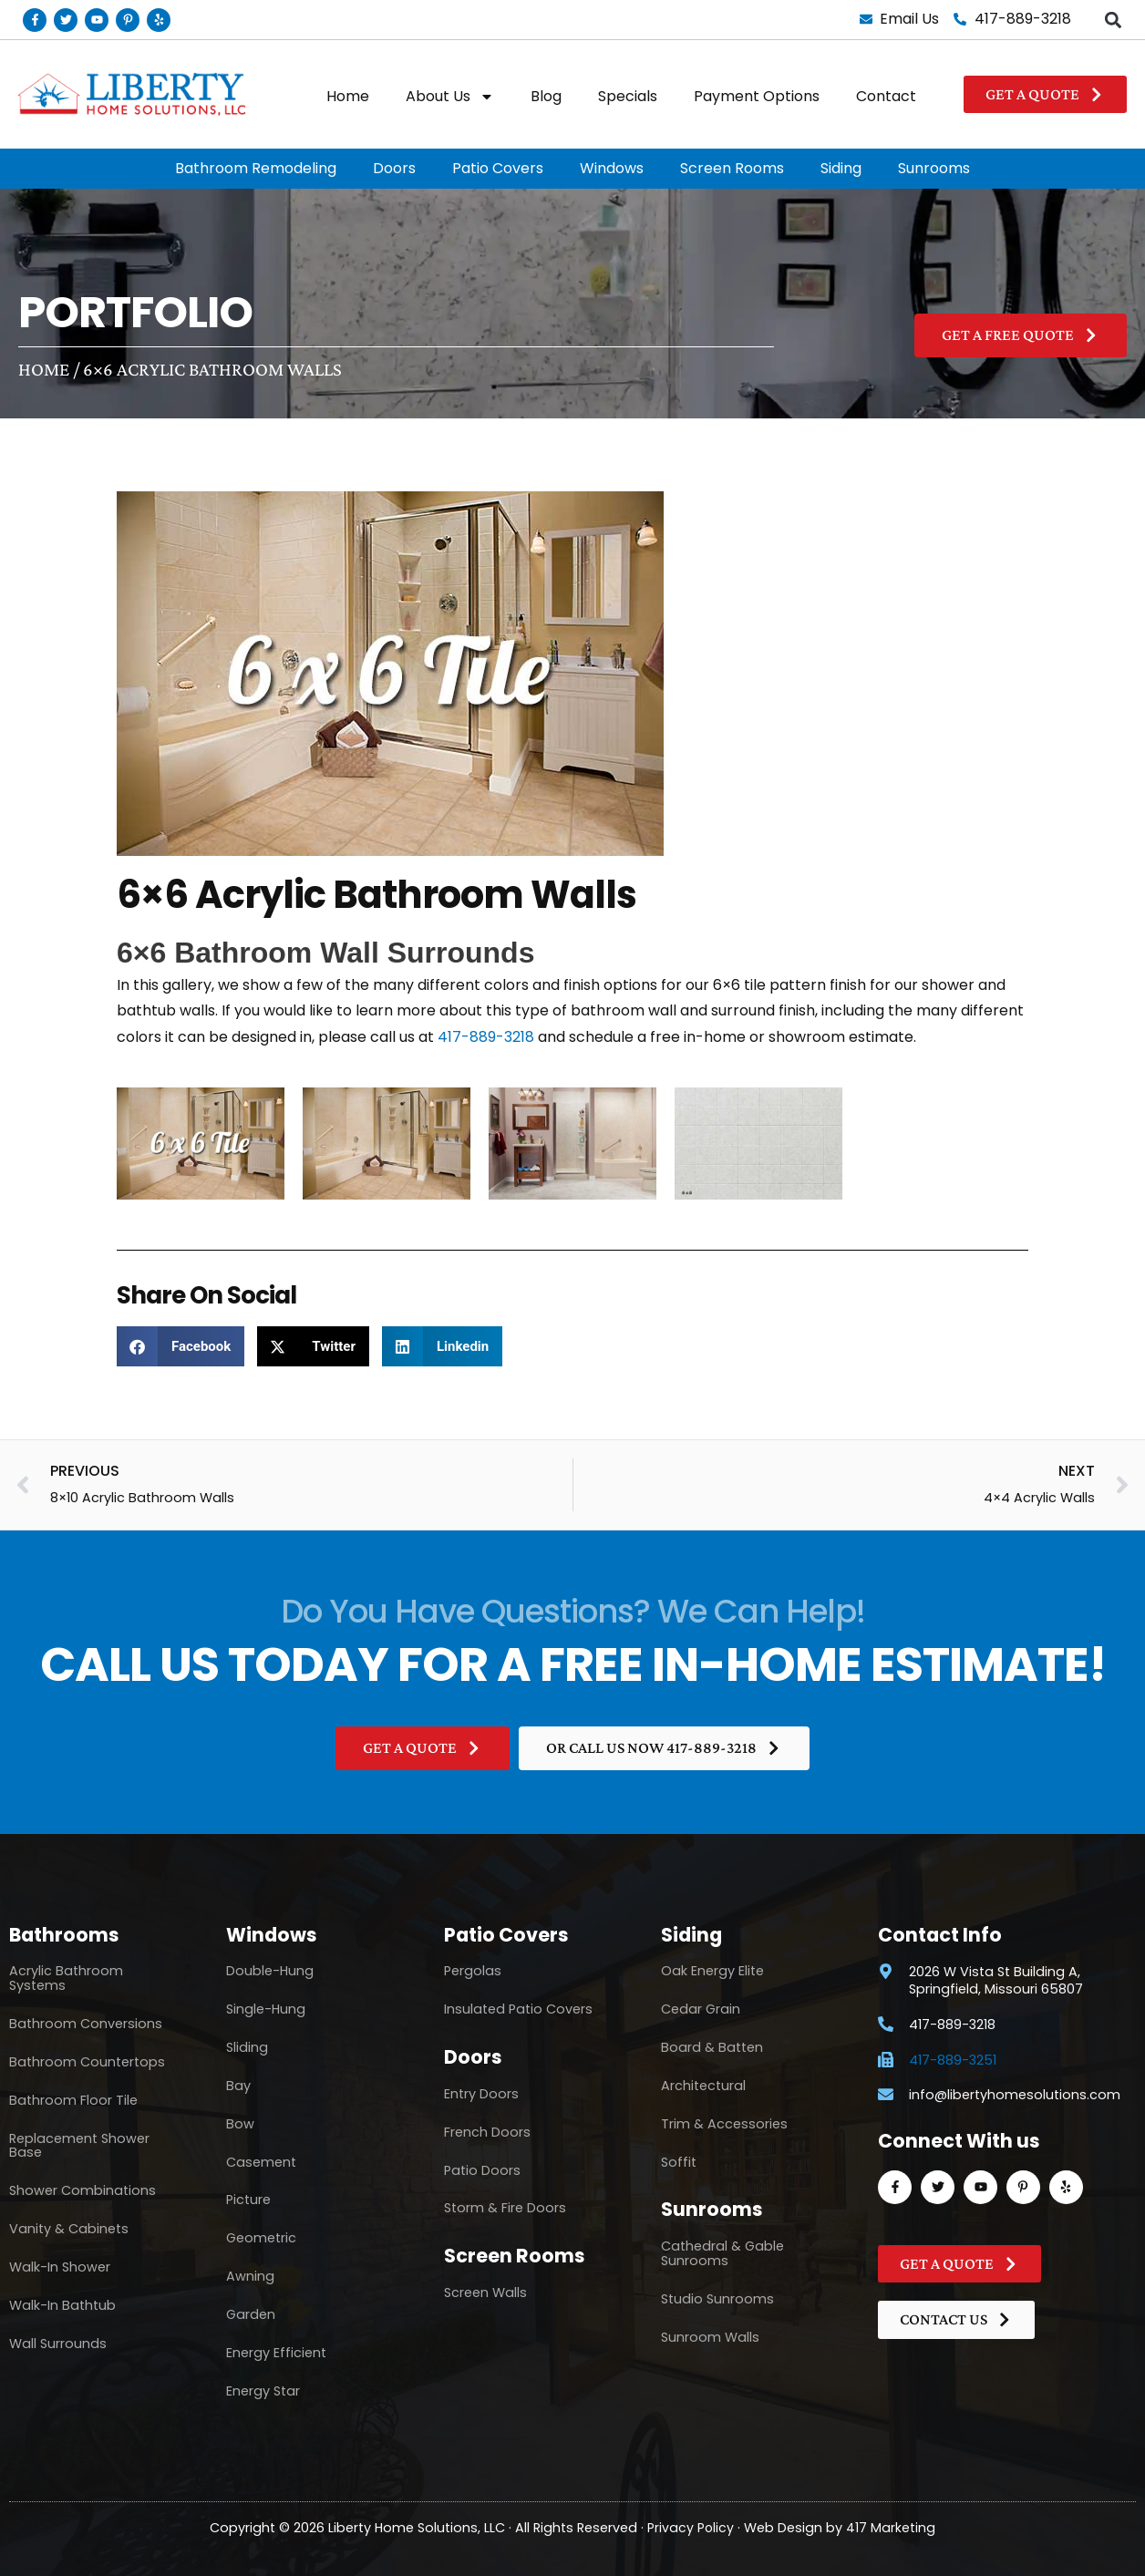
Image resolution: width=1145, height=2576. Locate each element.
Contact (886, 96)
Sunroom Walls (710, 2337)
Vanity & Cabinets (69, 2229)
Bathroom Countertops (87, 2062)
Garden (250, 2314)
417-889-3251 (952, 2060)
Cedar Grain (700, 2009)
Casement (261, 2162)
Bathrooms (64, 1935)
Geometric (261, 2238)
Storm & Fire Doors (505, 2208)
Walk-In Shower (59, 2267)
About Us (450, 96)
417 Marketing (891, 2527)
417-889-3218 (486, 1036)
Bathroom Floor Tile (73, 2100)
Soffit (678, 2162)
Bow (240, 2124)
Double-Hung (270, 1971)
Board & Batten (712, 2047)
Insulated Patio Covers (518, 2009)
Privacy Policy (691, 2527)
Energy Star (263, 2391)
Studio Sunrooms (717, 2299)
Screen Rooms (732, 168)
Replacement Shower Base (79, 2145)
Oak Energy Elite (712, 1971)
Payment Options (757, 96)
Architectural (703, 2085)
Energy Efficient (276, 2353)
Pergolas (472, 1971)
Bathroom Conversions (85, 2023)
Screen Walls (485, 2292)
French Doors (487, 2132)
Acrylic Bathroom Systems (66, 1978)
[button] (1114, 20)
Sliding (247, 2047)
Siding (840, 168)
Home (347, 96)
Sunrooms (934, 168)
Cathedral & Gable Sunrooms (722, 2253)
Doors (394, 168)
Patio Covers (497, 168)
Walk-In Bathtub (62, 2305)
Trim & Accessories (724, 2124)
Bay (238, 2085)
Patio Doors (482, 2170)
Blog (546, 96)
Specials (627, 96)
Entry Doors (481, 2094)
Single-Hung (265, 2009)
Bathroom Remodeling (255, 168)
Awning (250, 2276)
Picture (248, 2199)
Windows (612, 168)
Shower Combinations (82, 2190)
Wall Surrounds (58, 2343)
